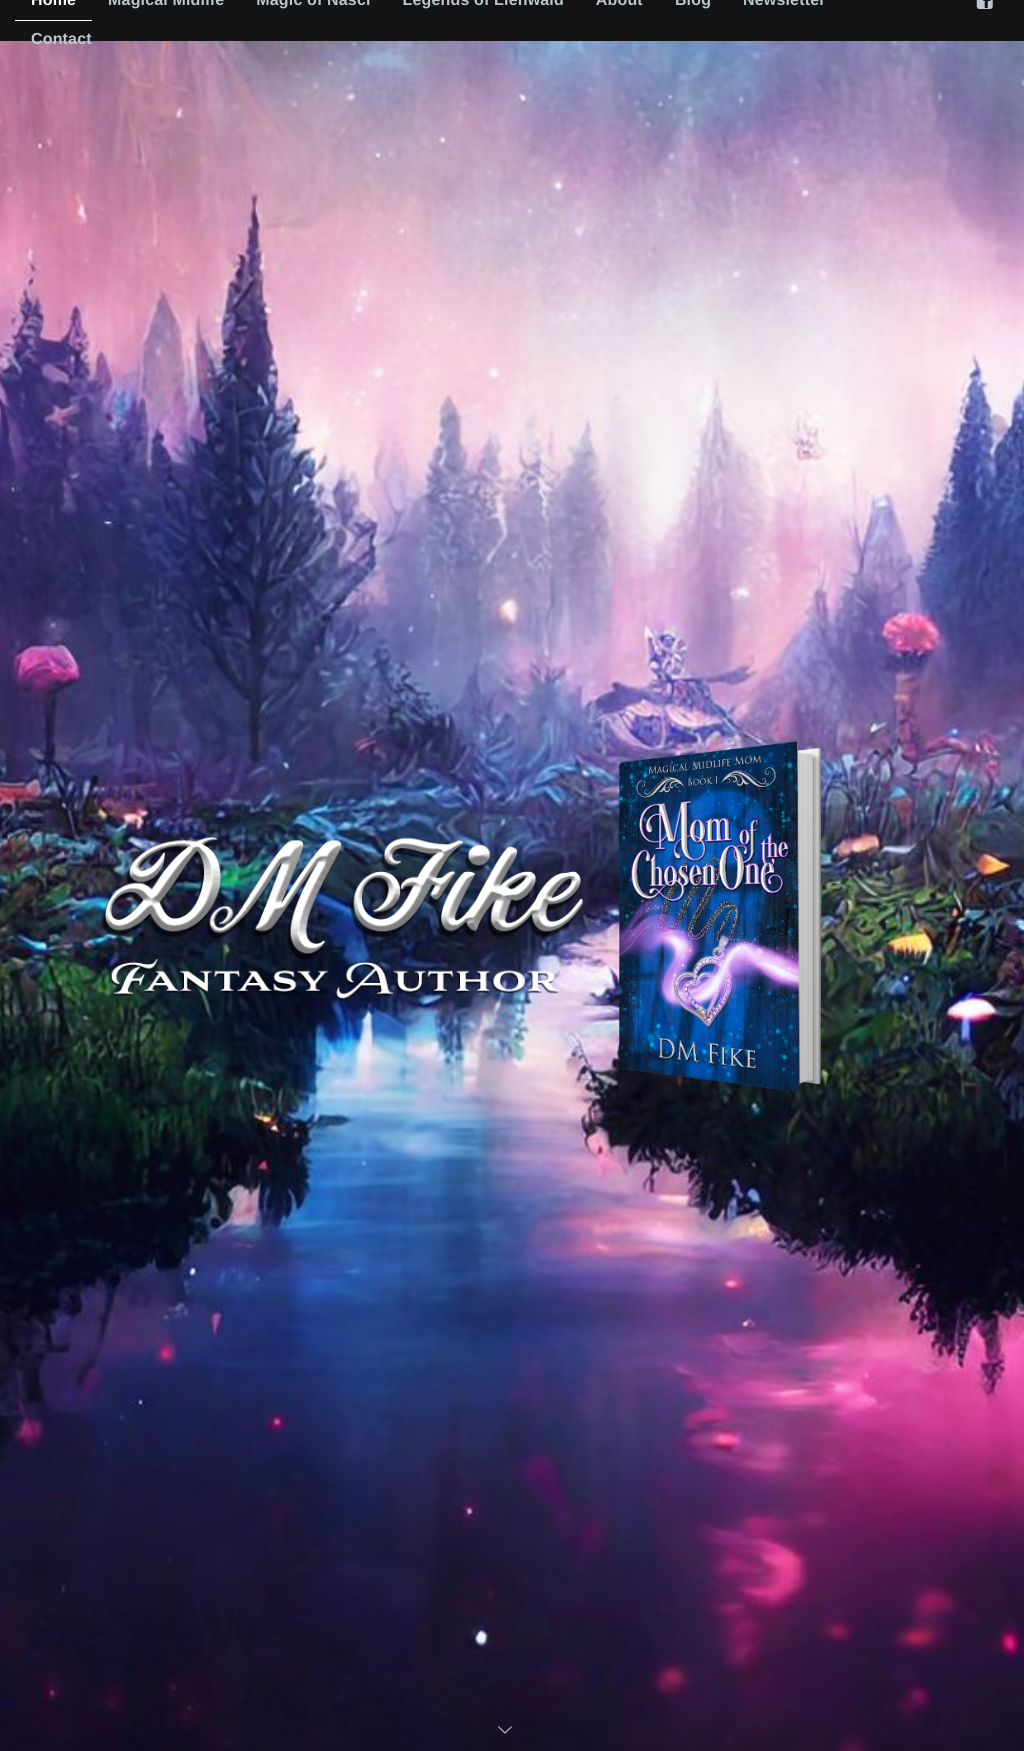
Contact (61, 39)
